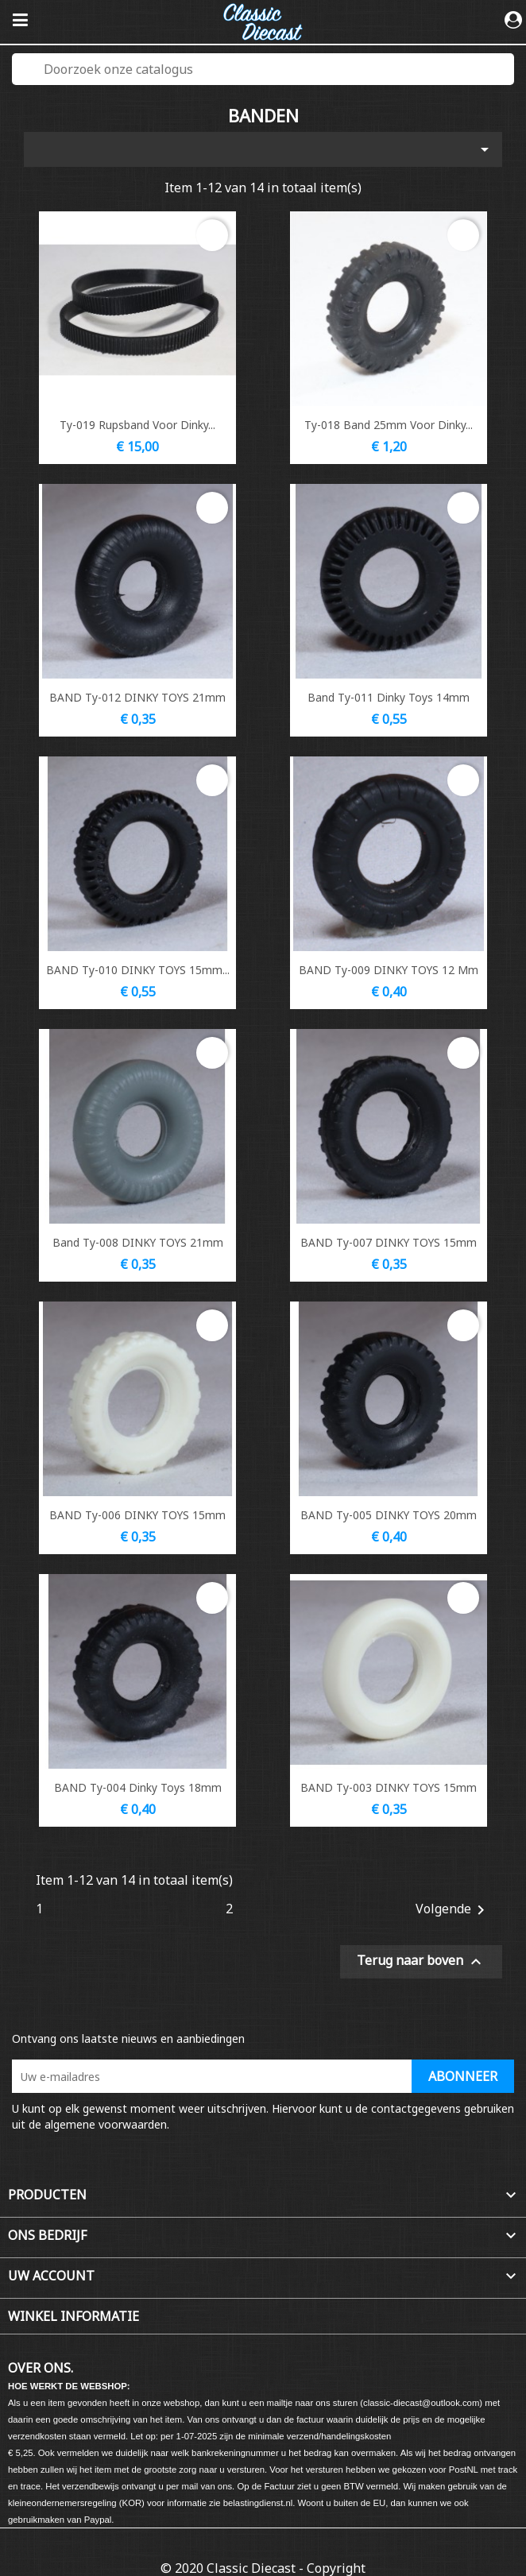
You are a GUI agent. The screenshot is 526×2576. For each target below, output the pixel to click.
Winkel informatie (73, 2316)
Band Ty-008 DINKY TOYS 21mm (137, 1242)
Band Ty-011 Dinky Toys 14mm (388, 697)
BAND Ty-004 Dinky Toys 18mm (138, 1787)
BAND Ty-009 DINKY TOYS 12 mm (388, 969)
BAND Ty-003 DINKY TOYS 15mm (388, 1787)
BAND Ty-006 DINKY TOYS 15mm (137, 1514)
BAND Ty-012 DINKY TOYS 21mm (137, 697)
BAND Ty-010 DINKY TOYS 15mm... (138, 969)
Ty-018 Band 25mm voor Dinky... (388, 424)
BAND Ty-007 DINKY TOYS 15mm (388, 1242)
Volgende (453, 1910)
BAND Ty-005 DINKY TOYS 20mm (388, 1514)
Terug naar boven (421, 1961)
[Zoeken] (263, 69)
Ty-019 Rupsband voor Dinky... (137, 424)
